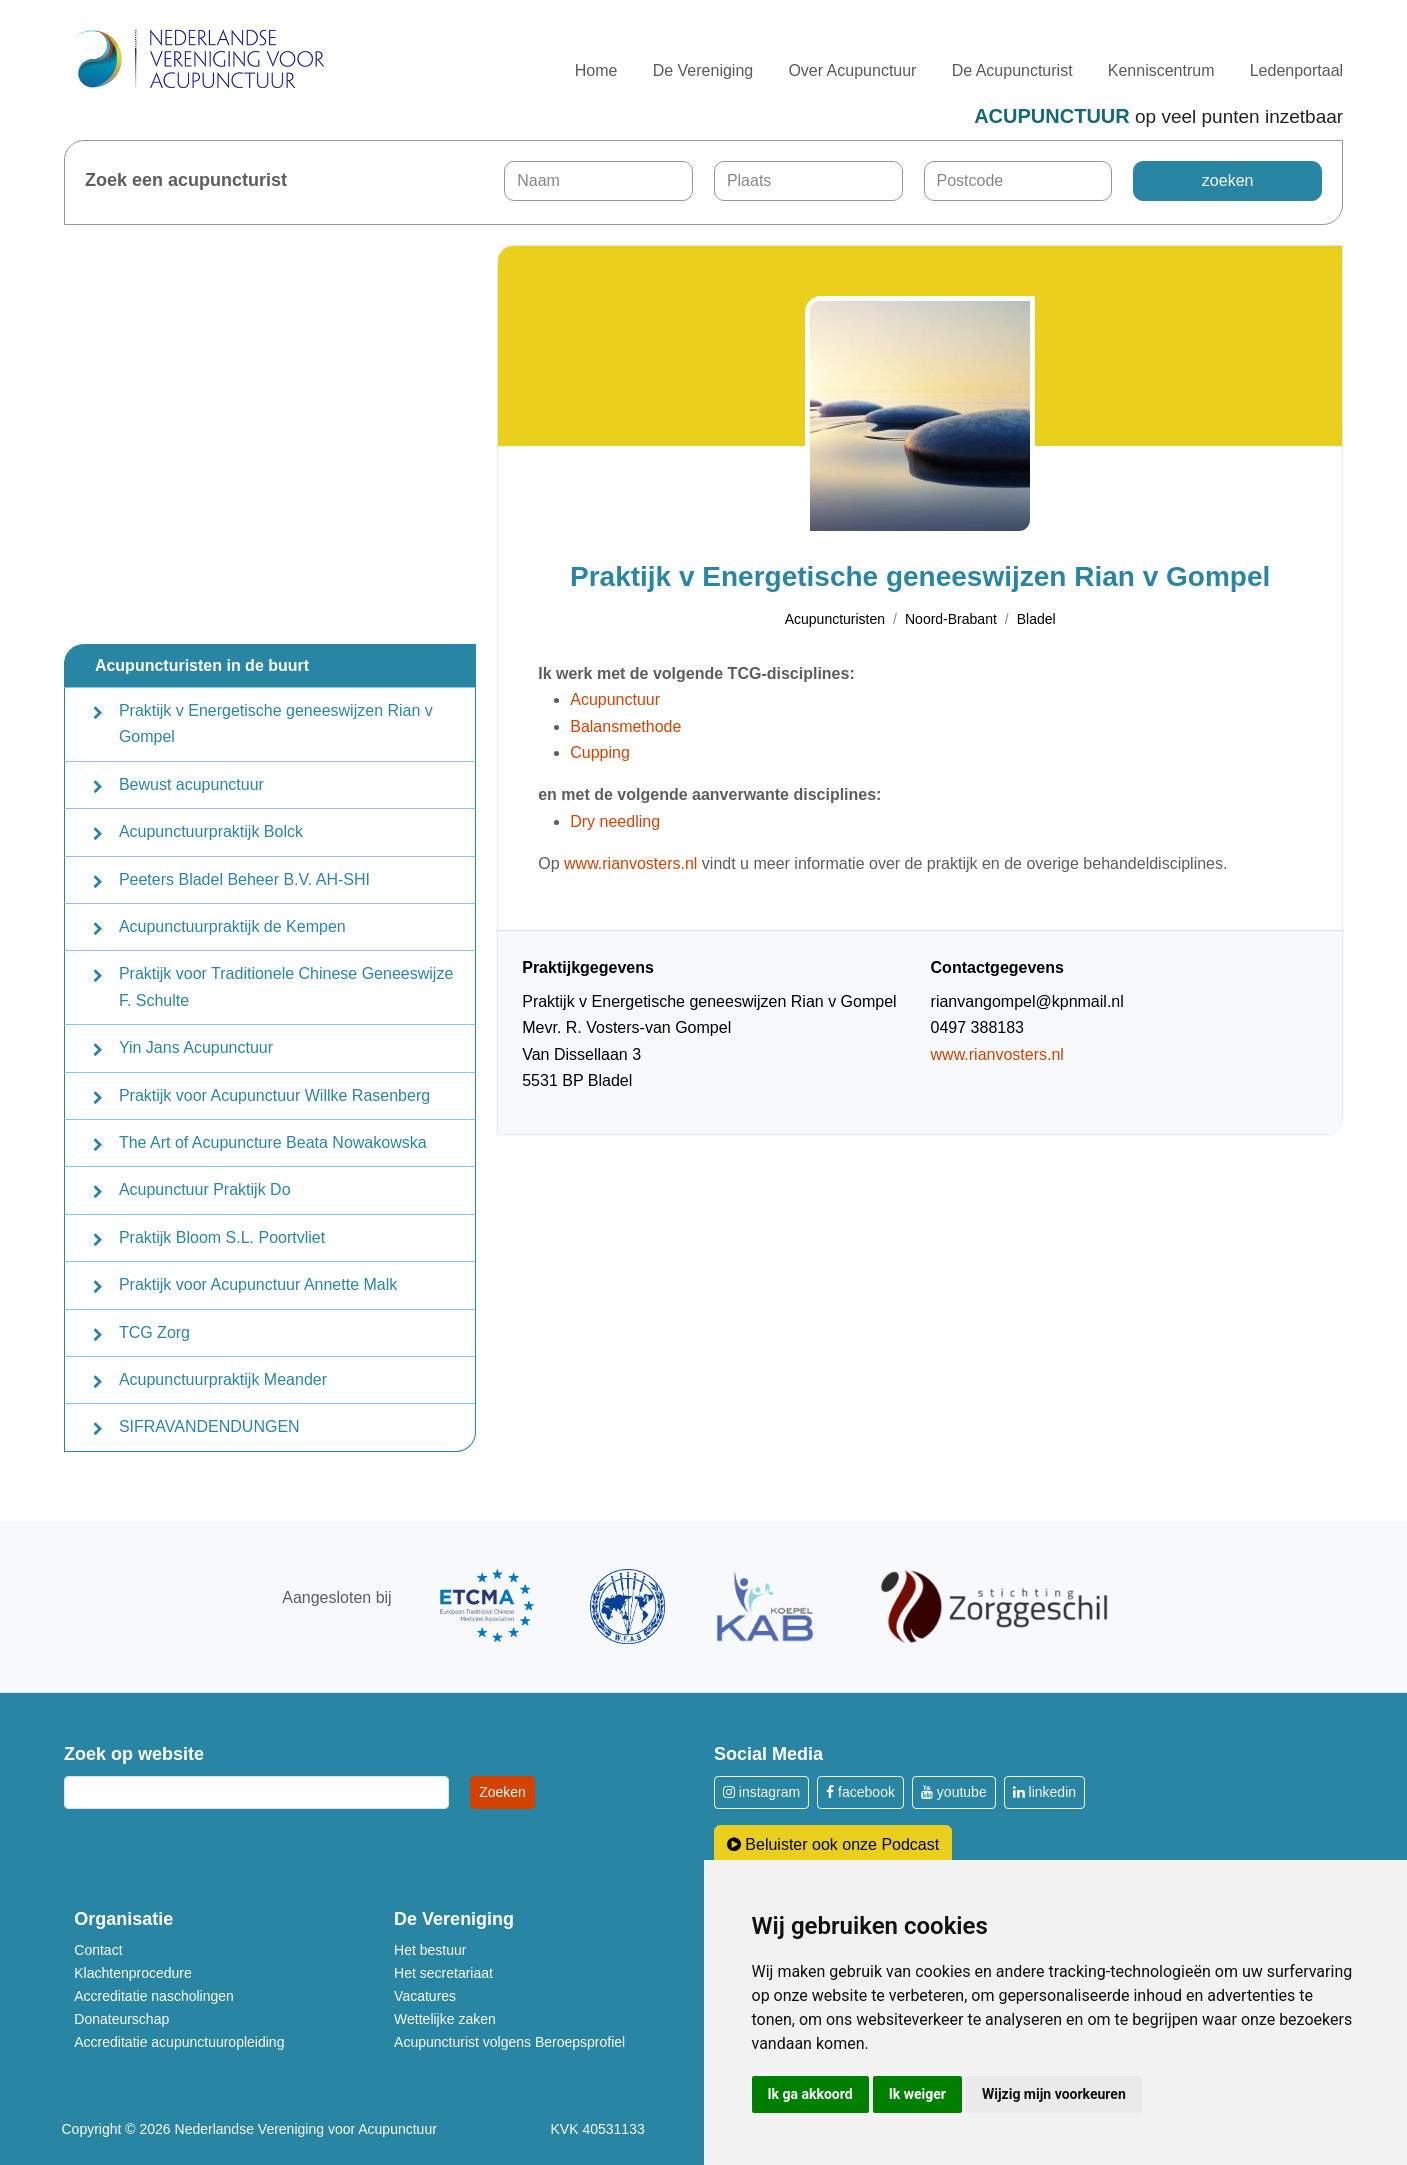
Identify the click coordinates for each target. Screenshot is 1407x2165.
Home (596, 70)
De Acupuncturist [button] (1012, 70)
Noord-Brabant (951, 619)
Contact (98, 1950)
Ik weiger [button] (917, 2094)
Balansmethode (625, 726)
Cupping (600, 752)
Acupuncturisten (835, 619)
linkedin (1044, 1792)
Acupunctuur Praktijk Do (205, 1189)
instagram (761, 1792)
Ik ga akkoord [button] (810, 2094)
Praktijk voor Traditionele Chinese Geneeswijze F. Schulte (286, 986)
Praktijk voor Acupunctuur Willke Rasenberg (274, 1095)
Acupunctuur (615, 699)
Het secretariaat (443, 1973)
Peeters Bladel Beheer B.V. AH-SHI (244, 879)
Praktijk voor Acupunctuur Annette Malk (258, 1284)
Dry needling (615, 821)
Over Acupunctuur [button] (852, 70)
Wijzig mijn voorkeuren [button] (1054, 2094)
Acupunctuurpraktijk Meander (223, 1379)
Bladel (1036, 619)
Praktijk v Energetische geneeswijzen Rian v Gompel (276, 723)
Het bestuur (430, 1950)
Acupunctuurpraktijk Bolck (211, 831)
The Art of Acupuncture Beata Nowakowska (273, 1142)
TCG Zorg (154, 1332)
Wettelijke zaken (445, 2019)
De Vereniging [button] (703, 70)
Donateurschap (121, 2019)
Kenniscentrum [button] (1161, 70)
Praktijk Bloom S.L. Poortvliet (222, 1237)
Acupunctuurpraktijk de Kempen (232, 926)
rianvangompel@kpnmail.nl (1027, 1001)
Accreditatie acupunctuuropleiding (179, 2042)
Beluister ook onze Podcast (833, 1844)
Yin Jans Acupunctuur (196, 1047)
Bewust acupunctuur (191, 784)
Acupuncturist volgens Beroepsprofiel (509, 2042)
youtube (954, 1792)
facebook (860, 1792)
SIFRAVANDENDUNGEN (209, 1426)
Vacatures (425, 1996)
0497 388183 (977, 1027)
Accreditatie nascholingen (154, 1996)
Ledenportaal (1296, 70)
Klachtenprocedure (133, 1973)
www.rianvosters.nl (630, 863)
